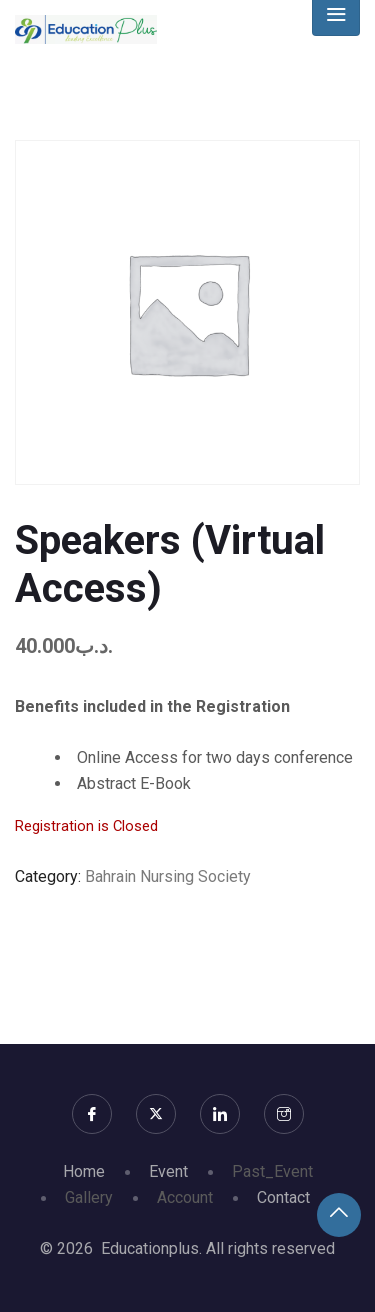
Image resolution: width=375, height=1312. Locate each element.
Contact (283, 1197)
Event (168, 1171)
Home (84, 1171)
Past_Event (272, 1171)
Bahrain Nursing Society (168, 876)
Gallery (89, 1197)
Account (185, 1197)
